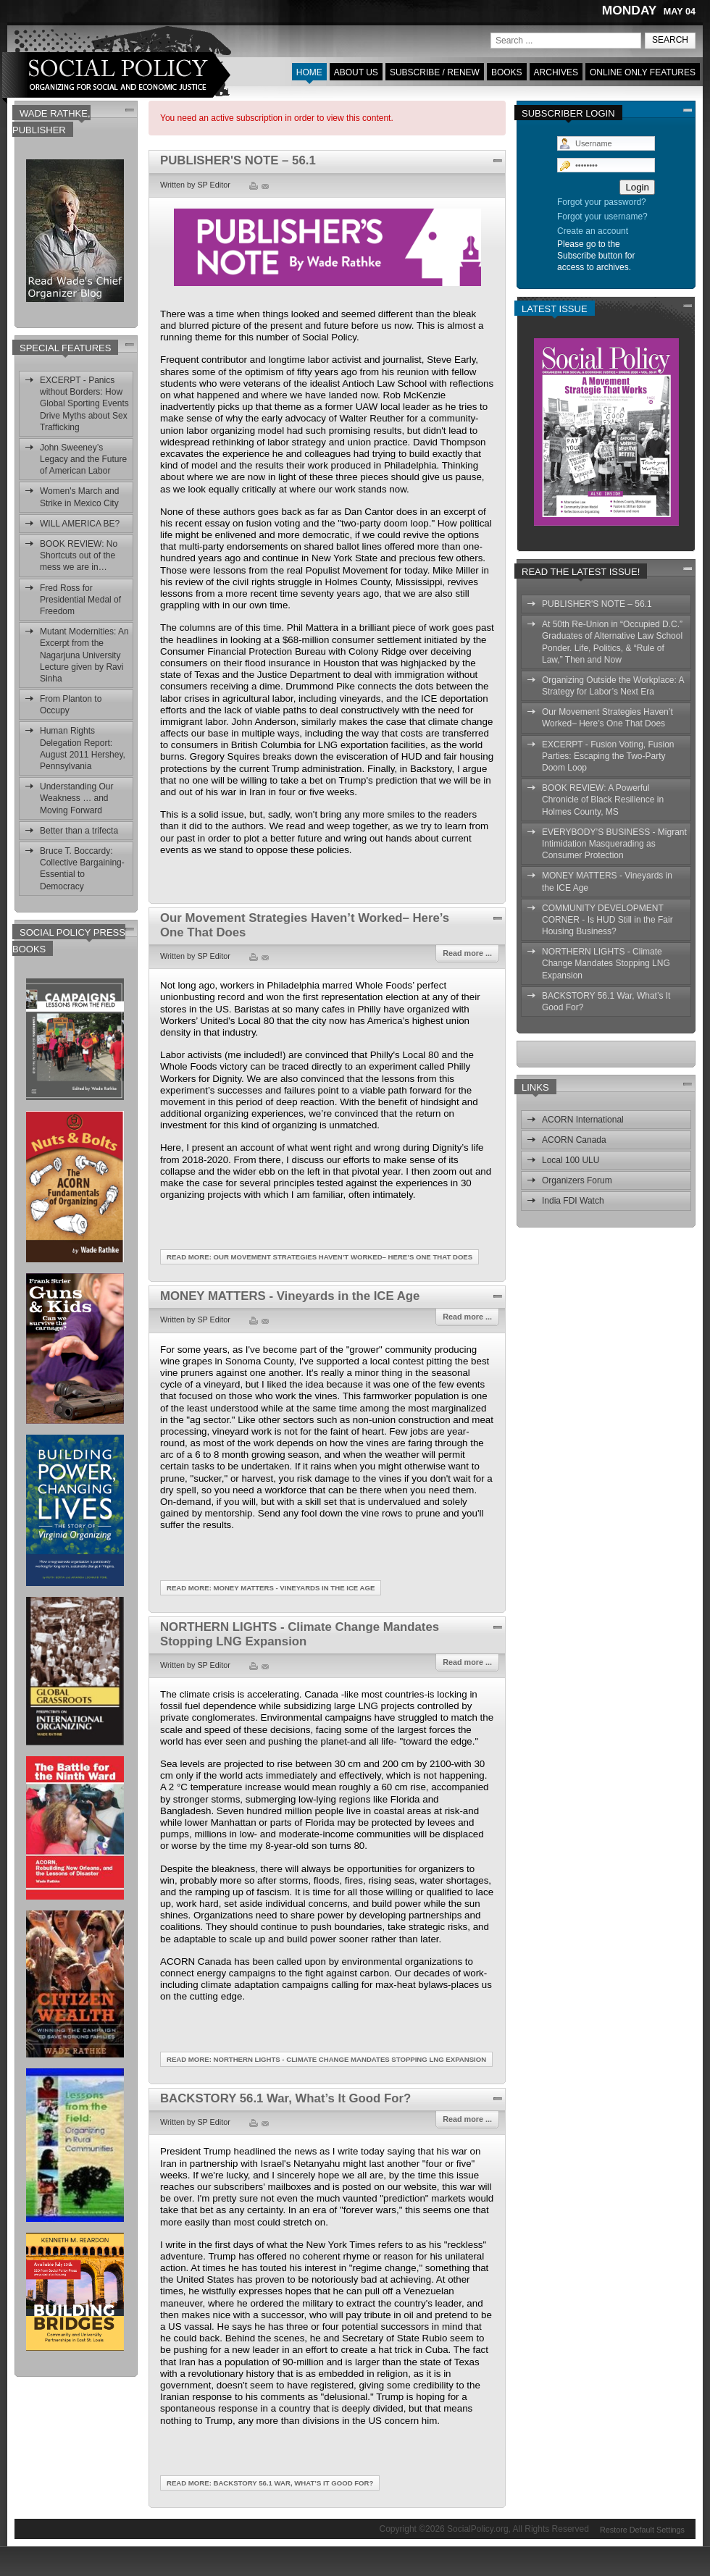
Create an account (592, 231)
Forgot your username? (602, 216)
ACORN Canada (574, 1140)
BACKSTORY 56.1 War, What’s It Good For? (285, 2098)
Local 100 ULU (570, 1160)
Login (637, 187)
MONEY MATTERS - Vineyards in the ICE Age (289, 1296)
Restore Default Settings (642, 2528)
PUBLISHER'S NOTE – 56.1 (238, 160)
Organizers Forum (577, 1180)
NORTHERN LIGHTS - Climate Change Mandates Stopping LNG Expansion (299, 1634)
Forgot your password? (601, 202)
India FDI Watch (573, 1201)
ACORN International (583, 1120)
